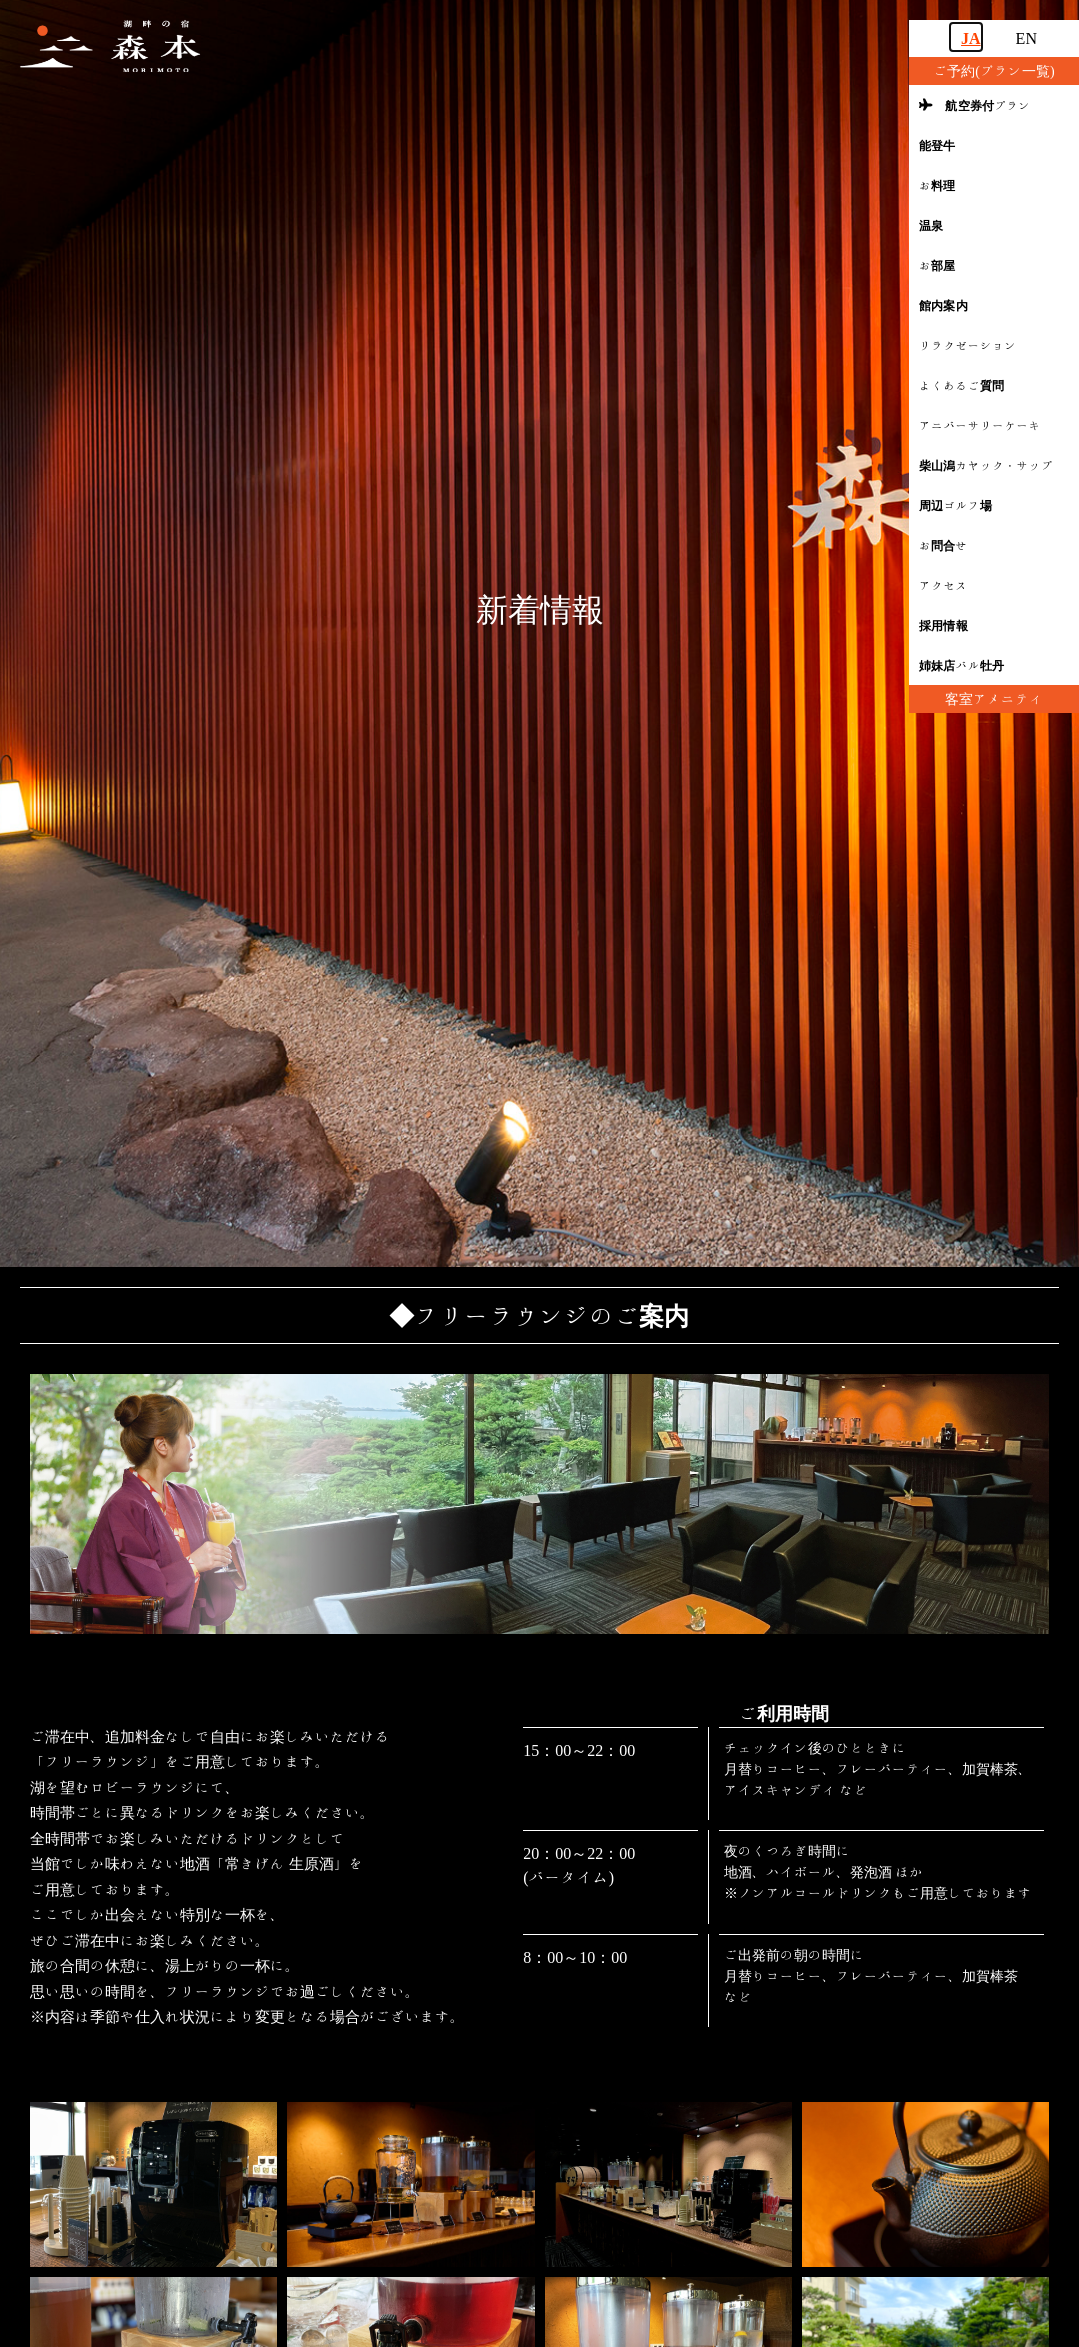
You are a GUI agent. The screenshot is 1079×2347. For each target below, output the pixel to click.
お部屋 (937, 265)
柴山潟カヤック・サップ (986, 465)
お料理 (937, 185)
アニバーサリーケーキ (980, 425)
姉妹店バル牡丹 (961, 665)
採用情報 (943, 625)
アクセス (943, 585)
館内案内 (943, 305)
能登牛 (937, 145)
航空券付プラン (975, 105)
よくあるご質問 (961, 385)
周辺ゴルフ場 (955, 505)
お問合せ (943, 545)
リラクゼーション (968, 345)
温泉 (931, 225)
